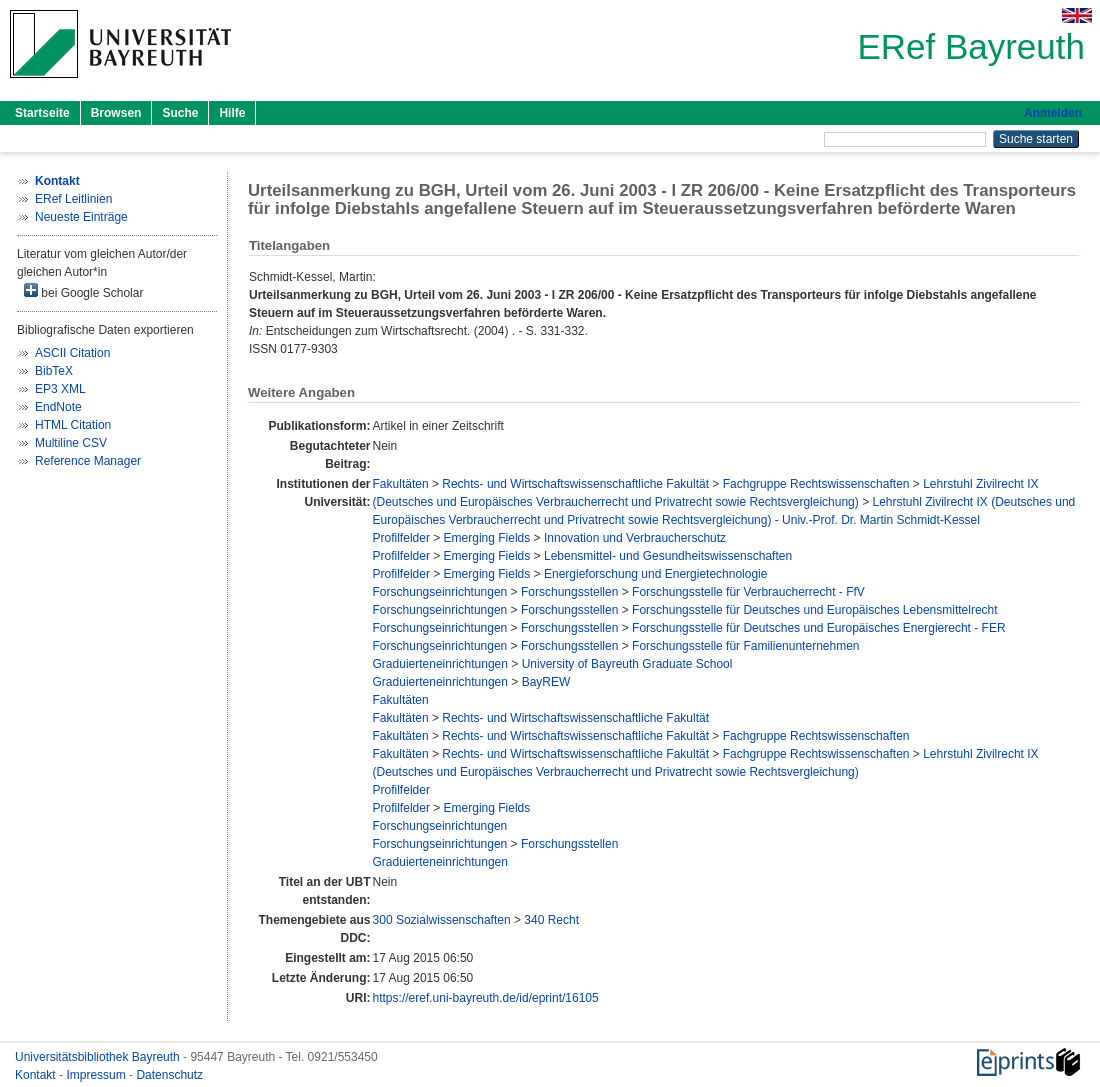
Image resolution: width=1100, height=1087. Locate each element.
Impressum (97, 1075)
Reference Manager (88, 461)
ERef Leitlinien (73, 199)
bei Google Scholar (83, 291)
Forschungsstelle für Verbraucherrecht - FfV (748, 592)
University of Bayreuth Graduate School (627, 664)
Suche (180, 113)
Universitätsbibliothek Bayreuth (99, 1057)
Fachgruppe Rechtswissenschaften (816, 484)
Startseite (42, 113)
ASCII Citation (72, 353)
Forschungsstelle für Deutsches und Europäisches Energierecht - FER (819, 628)
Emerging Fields (487, 538)
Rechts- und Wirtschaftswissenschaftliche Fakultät (575, 484)
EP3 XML (60, 389)
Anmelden (1053, 113)
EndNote (58, 407)
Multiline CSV (71, 443)
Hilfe (232, 113)
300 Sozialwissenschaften (442, 920)
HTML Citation (73, 425)
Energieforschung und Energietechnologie (656, 574)
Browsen (116, 113)
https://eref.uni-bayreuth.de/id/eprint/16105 (486, 998)
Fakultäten (401, 484)
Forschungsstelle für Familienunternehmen (745, 646)
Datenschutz (169, 1075)
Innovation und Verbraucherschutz (635, 538)
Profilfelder (401, 538)
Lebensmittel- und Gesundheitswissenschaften (668, 556)
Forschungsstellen (569, 592)
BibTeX (54, 371)
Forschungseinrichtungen (440, 592)
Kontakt (37, 1075)
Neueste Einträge (81, 217)
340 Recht (551, 920)
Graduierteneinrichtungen (440, 664)
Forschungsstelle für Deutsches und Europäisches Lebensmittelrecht (815, 610)
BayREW (546, 682)
